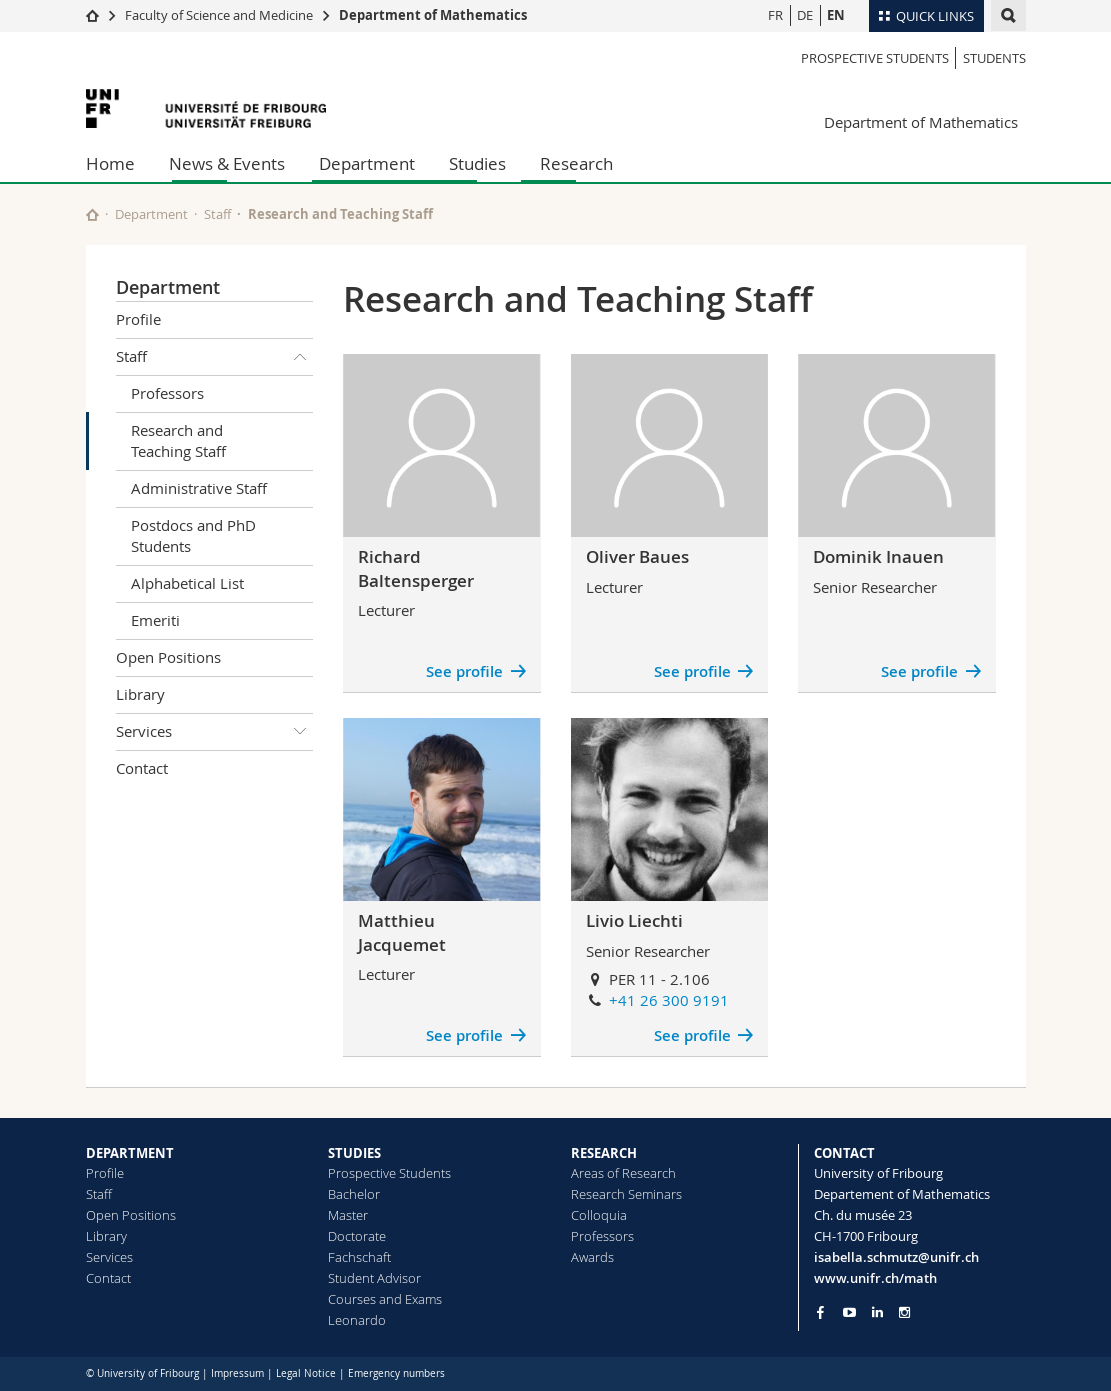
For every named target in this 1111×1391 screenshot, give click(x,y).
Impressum (237, 1373)
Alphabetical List (187, 583)
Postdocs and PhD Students (193, 535)
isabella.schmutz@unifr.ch (896, 1257)
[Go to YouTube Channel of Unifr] (849, 1312)
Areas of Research (623, 1173)
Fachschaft (359, 1257)
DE (805, 15)
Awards (592, 1257)
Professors (167, 393)
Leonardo (357, 1320)
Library (140, 694)
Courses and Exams (385, 1299)
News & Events (227, 163)
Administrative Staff (199, 488)
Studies (477, 163)
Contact (142, 768)
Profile (138, 319)
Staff (217, 214)
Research (576, 163)
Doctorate (357, 1236)
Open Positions (168, 657)
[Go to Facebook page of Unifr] (820, 1312)
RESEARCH (604, 1153)
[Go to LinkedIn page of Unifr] (877, 1312)
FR (775, 15)
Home (110, 163)
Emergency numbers (396, 1373)
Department (367, 163)
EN (836, 15)
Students (994, 58)
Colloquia (599, 1215)
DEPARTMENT (130, 1153)
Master (348, 1215)
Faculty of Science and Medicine (219, 15)
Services (215, 732)
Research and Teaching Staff (178, 440)
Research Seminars (626, 1194)
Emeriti (155, 620)
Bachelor (354, 1194)
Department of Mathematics (433, 15)
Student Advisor (374, 1278)
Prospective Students (875, 58)
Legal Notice (306, 1373)
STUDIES (354, 1153)
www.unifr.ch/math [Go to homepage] (875, 1278)
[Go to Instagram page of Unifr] (904, 1312)
